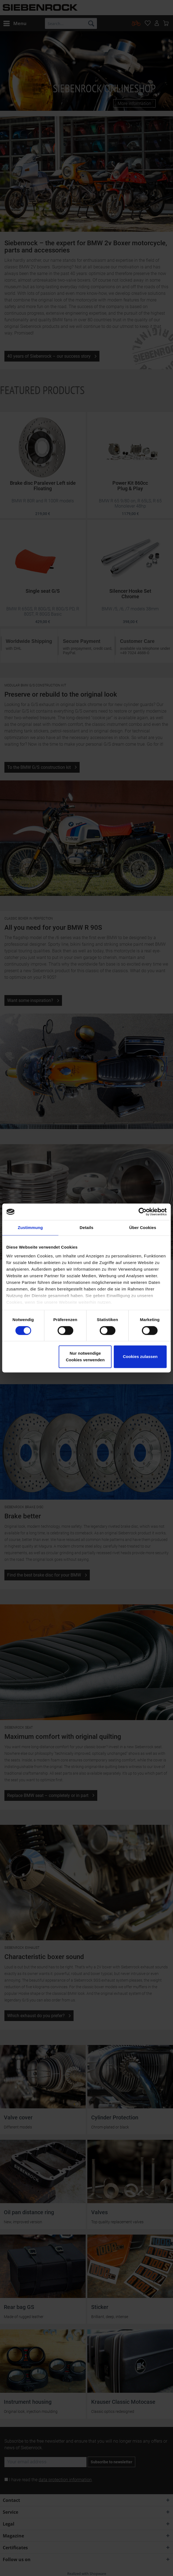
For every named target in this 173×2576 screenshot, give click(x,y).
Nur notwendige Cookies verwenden (85, 1356)
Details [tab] (86, 1227)
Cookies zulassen (140, 1356)
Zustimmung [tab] (30, 1227)
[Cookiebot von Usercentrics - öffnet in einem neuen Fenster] (142, 1212)
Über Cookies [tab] (142, 1227)
